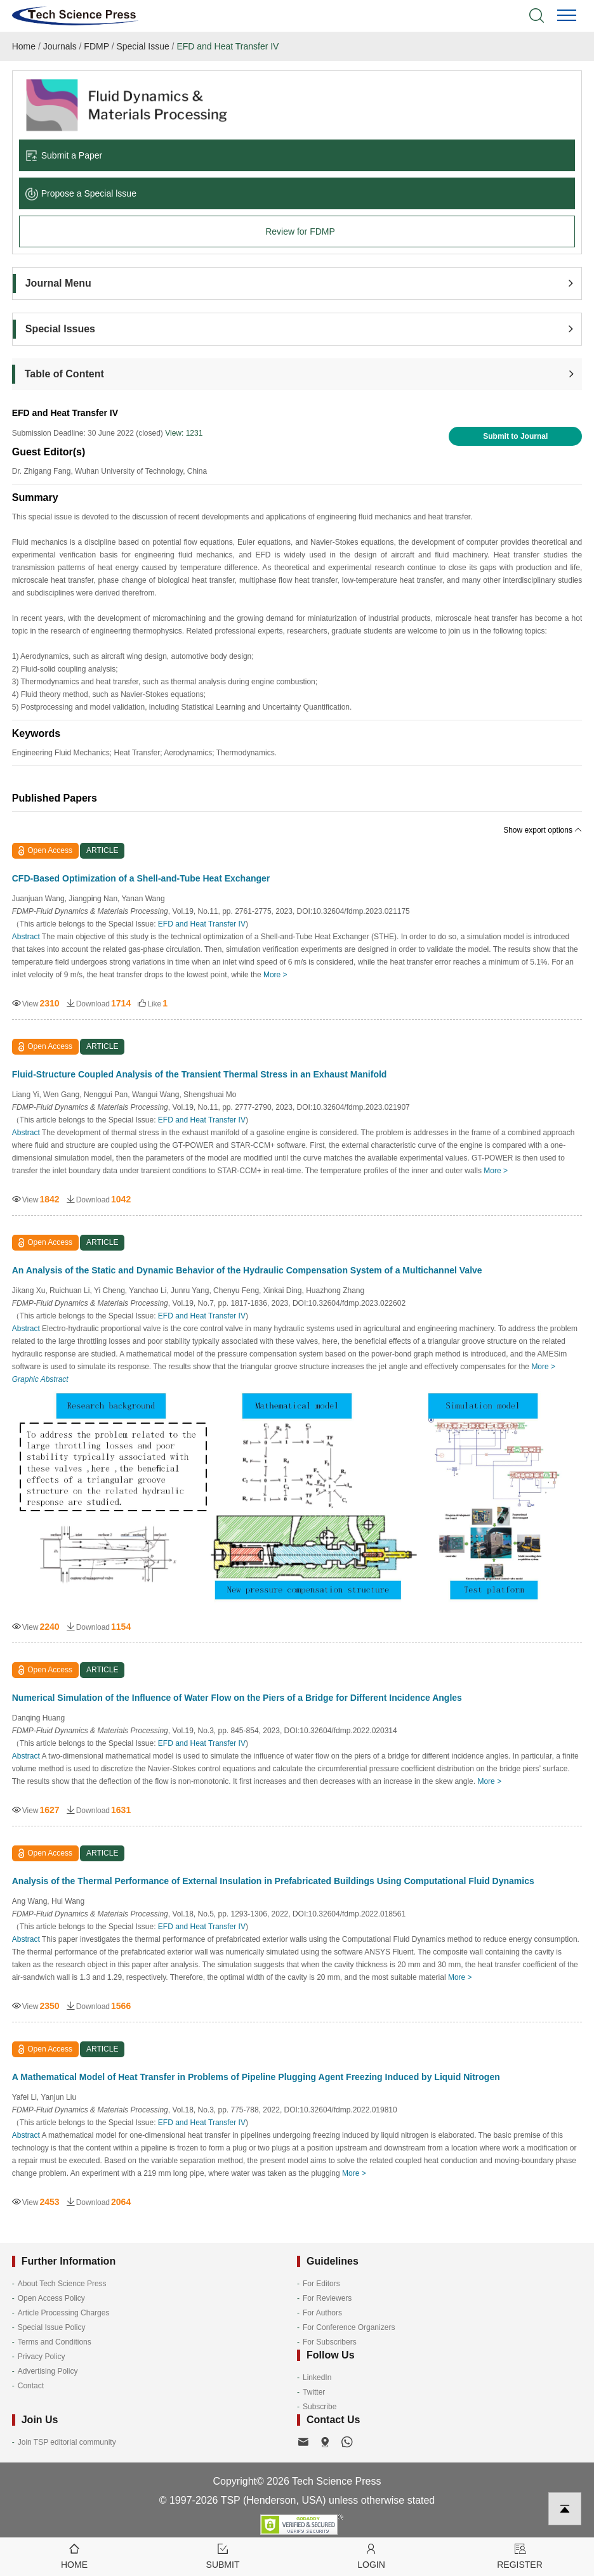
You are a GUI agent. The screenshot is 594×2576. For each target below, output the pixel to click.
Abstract (26, 936)
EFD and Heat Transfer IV (227, 46)
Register (520, 2555)
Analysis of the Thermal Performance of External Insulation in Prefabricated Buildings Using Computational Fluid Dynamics (273, 1881)
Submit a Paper (64, 155)
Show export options (542, 830)
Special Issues (60, 328)
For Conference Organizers (349, 2327)
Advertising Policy (48, 2371)
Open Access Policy (51, 2298)
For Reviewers (327, 2298)
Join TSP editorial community (67, 2442)
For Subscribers (330, 2342)
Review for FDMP (300, 231)
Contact (31, 2385)
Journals (60, 46)
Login (371, 2555)
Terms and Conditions (54, 2342)
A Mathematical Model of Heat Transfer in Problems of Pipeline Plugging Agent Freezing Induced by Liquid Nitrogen (256, 2077)
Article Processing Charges (64, 2312)
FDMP (96, 46)
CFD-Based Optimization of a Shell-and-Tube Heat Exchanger (141, 878)
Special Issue (142, 46)
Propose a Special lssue (80, 193)
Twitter (314, 2392)
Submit (222, 2555)
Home (24, 46)
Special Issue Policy (52, 2327)
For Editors (321, 2283)
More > (275, 974)
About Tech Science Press (62, 2283)
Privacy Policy (41, 2356)
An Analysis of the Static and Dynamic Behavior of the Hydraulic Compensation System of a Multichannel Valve (247, 1270)
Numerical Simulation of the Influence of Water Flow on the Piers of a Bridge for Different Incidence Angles (237, 1698)
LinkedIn (317, 2377)
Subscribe (319, 2406)
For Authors (322, 2312)
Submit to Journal (515, 436)
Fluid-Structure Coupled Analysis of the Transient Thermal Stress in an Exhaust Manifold (199, 1074)
